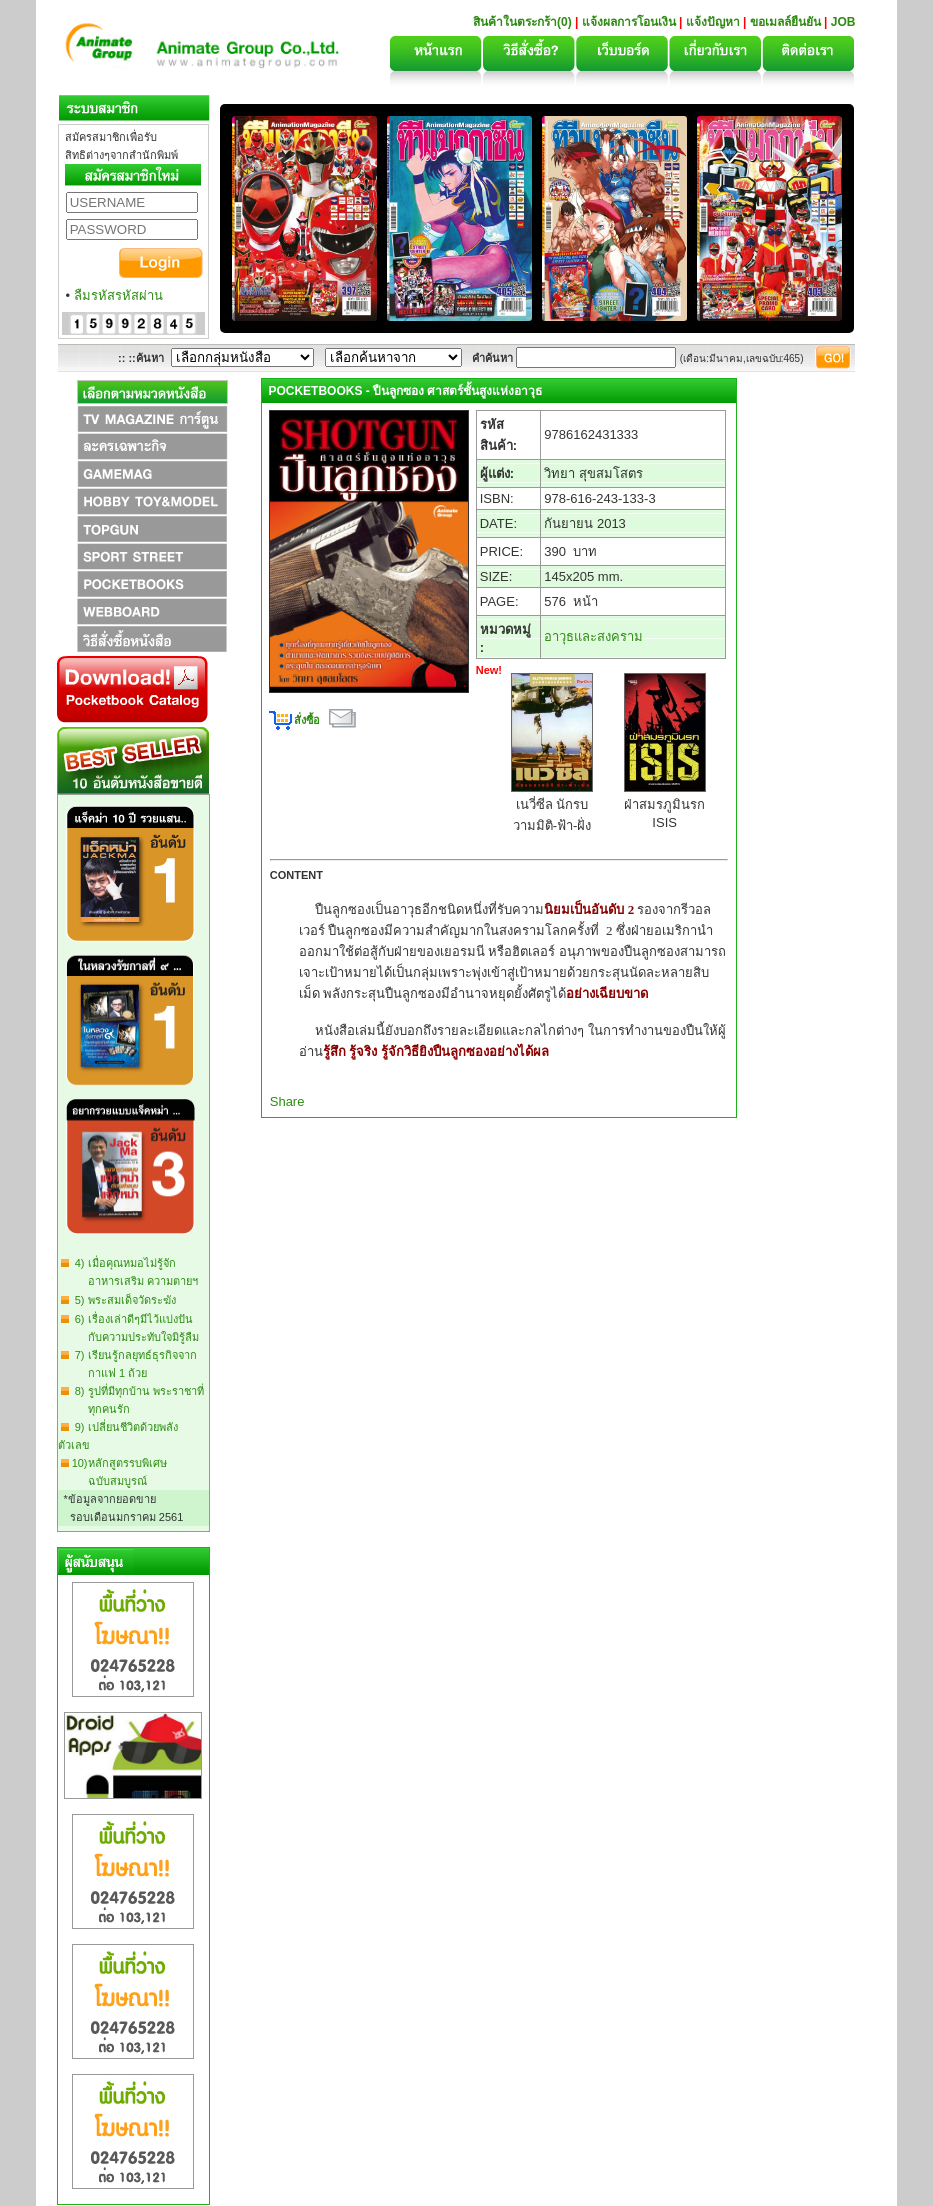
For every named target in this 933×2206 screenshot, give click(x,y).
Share (287, 1101)
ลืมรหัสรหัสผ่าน (118, 295)
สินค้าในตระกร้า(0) (524, 22)
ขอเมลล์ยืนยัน (785, 22)
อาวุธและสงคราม (593, 636)
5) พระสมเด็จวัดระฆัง (122, 1300)
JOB (843, 22)
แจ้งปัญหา (713, 22)
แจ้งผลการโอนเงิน (629, 22)
